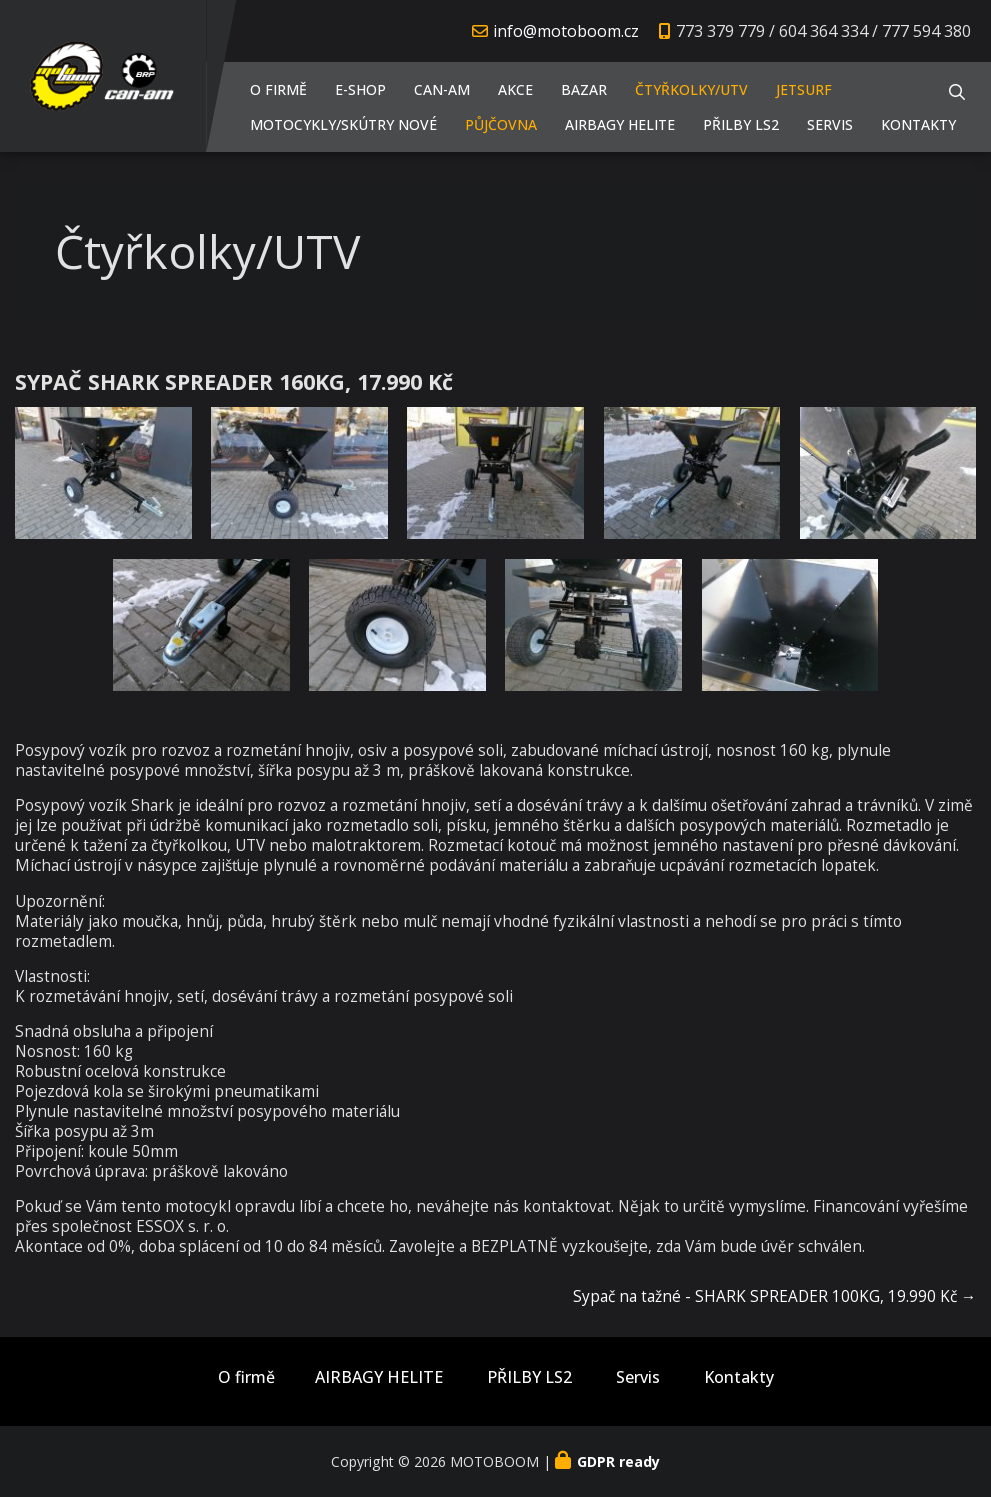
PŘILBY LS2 (741, 124)
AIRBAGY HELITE (620, 124)
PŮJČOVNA (501, 124)
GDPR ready (618, 1461)
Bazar (584, 89)
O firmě (278, 89)
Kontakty (918, 124)
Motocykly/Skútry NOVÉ (343, 124)
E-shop (360, 89)
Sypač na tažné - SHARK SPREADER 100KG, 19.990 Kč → (774, 1296)
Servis (830, 124)
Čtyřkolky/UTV (691, 89)
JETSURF (804, 89)
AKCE (515, 89)
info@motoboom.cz (566, 31)
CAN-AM (442, 89)
